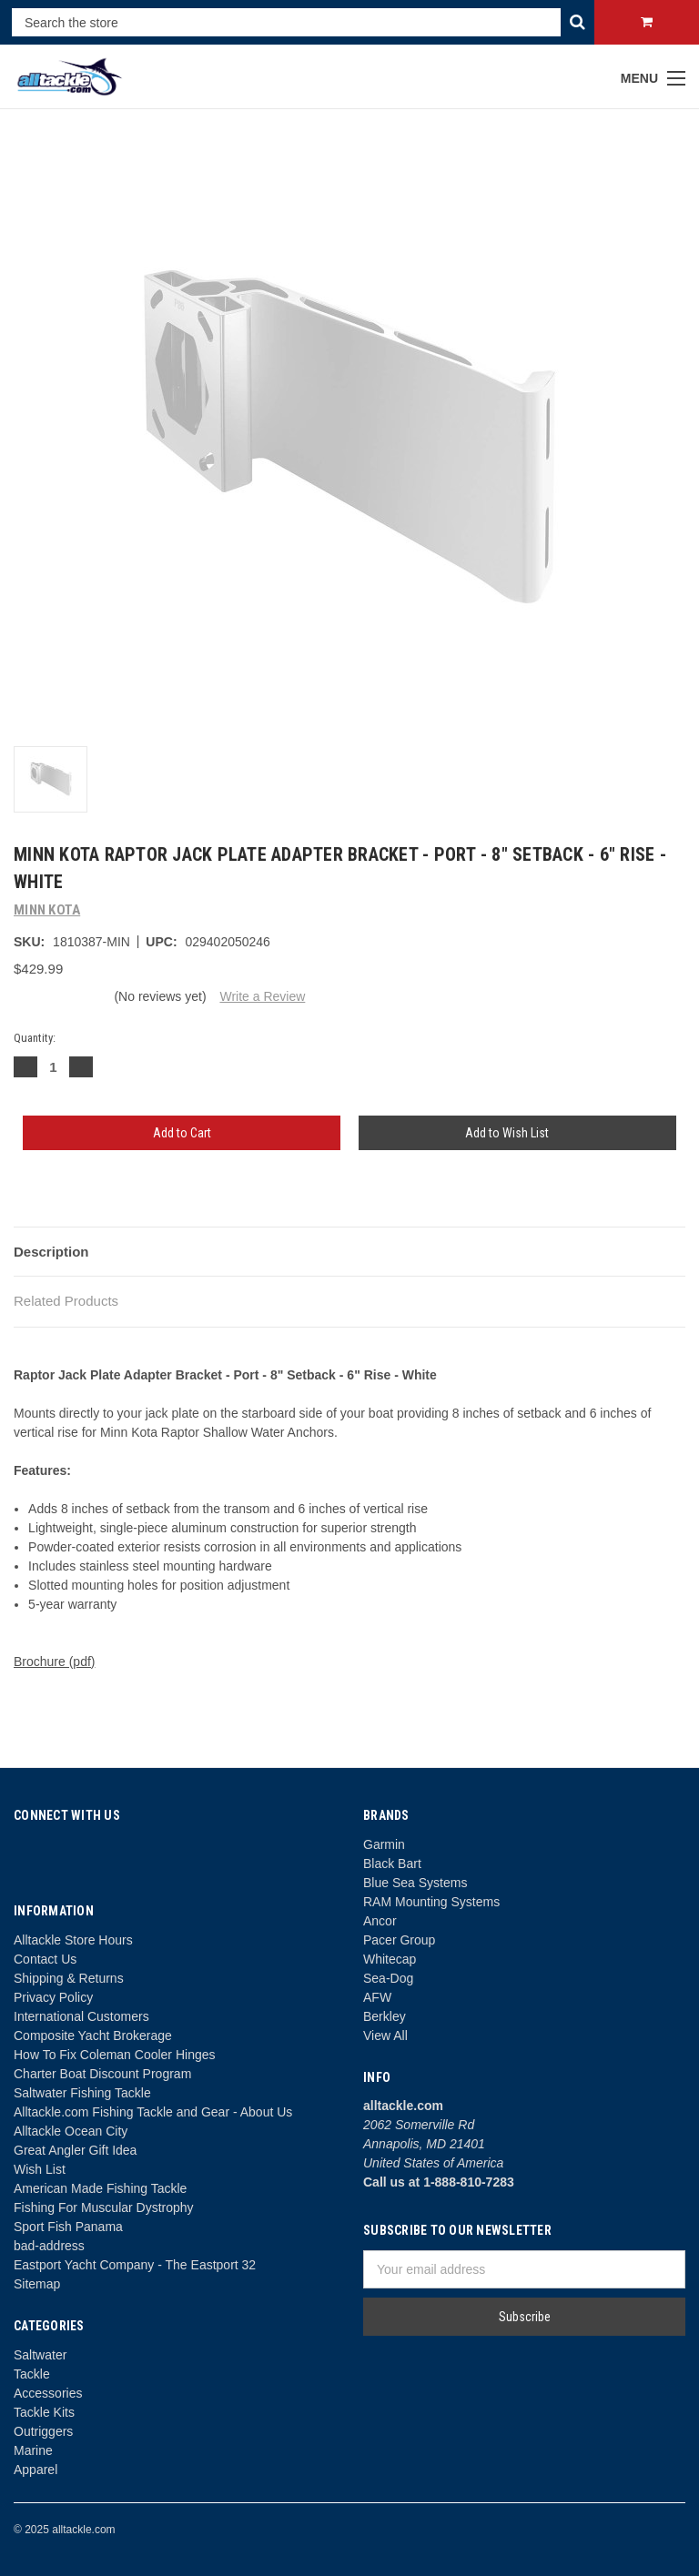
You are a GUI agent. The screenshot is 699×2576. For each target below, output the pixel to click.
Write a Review (262, 996)
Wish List (40, 2169)
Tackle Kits (44, 2412)
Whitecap (389, 1959)
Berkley (384, 2016)
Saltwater (40, 2355)
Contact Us (45, 1959)
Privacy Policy (53, 1997)
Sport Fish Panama (68, 2226)
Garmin (384, 1844)
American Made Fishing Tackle (100, 2188)
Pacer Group (399, 1940)
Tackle (32, 2374)
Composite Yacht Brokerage (93, 2035)
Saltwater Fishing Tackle (82, 2093)
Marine (33, 2450)
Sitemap (37, 2284)
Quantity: (35, 1038)
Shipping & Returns (69, 1978)
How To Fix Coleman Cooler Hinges (115, 2054)
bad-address (49, 2245)
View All (385, 2035)
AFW (377, 1997)
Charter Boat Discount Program (102, 2073)
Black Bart (392, 1863)
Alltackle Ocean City (70, 2131)
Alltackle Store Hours (73, 1940)
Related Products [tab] (66, 1300)
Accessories (48, 2393)
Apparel (35, 2469)
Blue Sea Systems (415, 1882)
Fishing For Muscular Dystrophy (104, 2207)
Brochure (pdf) (54, 1661)
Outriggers (43, 2431)
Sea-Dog (388, 1978)
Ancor (380, 1921)
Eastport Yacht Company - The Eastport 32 (135, 2265)
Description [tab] (51, 1251)
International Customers (81, 2016)
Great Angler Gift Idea (75, 2150)
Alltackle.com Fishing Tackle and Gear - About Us (153, 2112)
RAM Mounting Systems (431, 1901)
